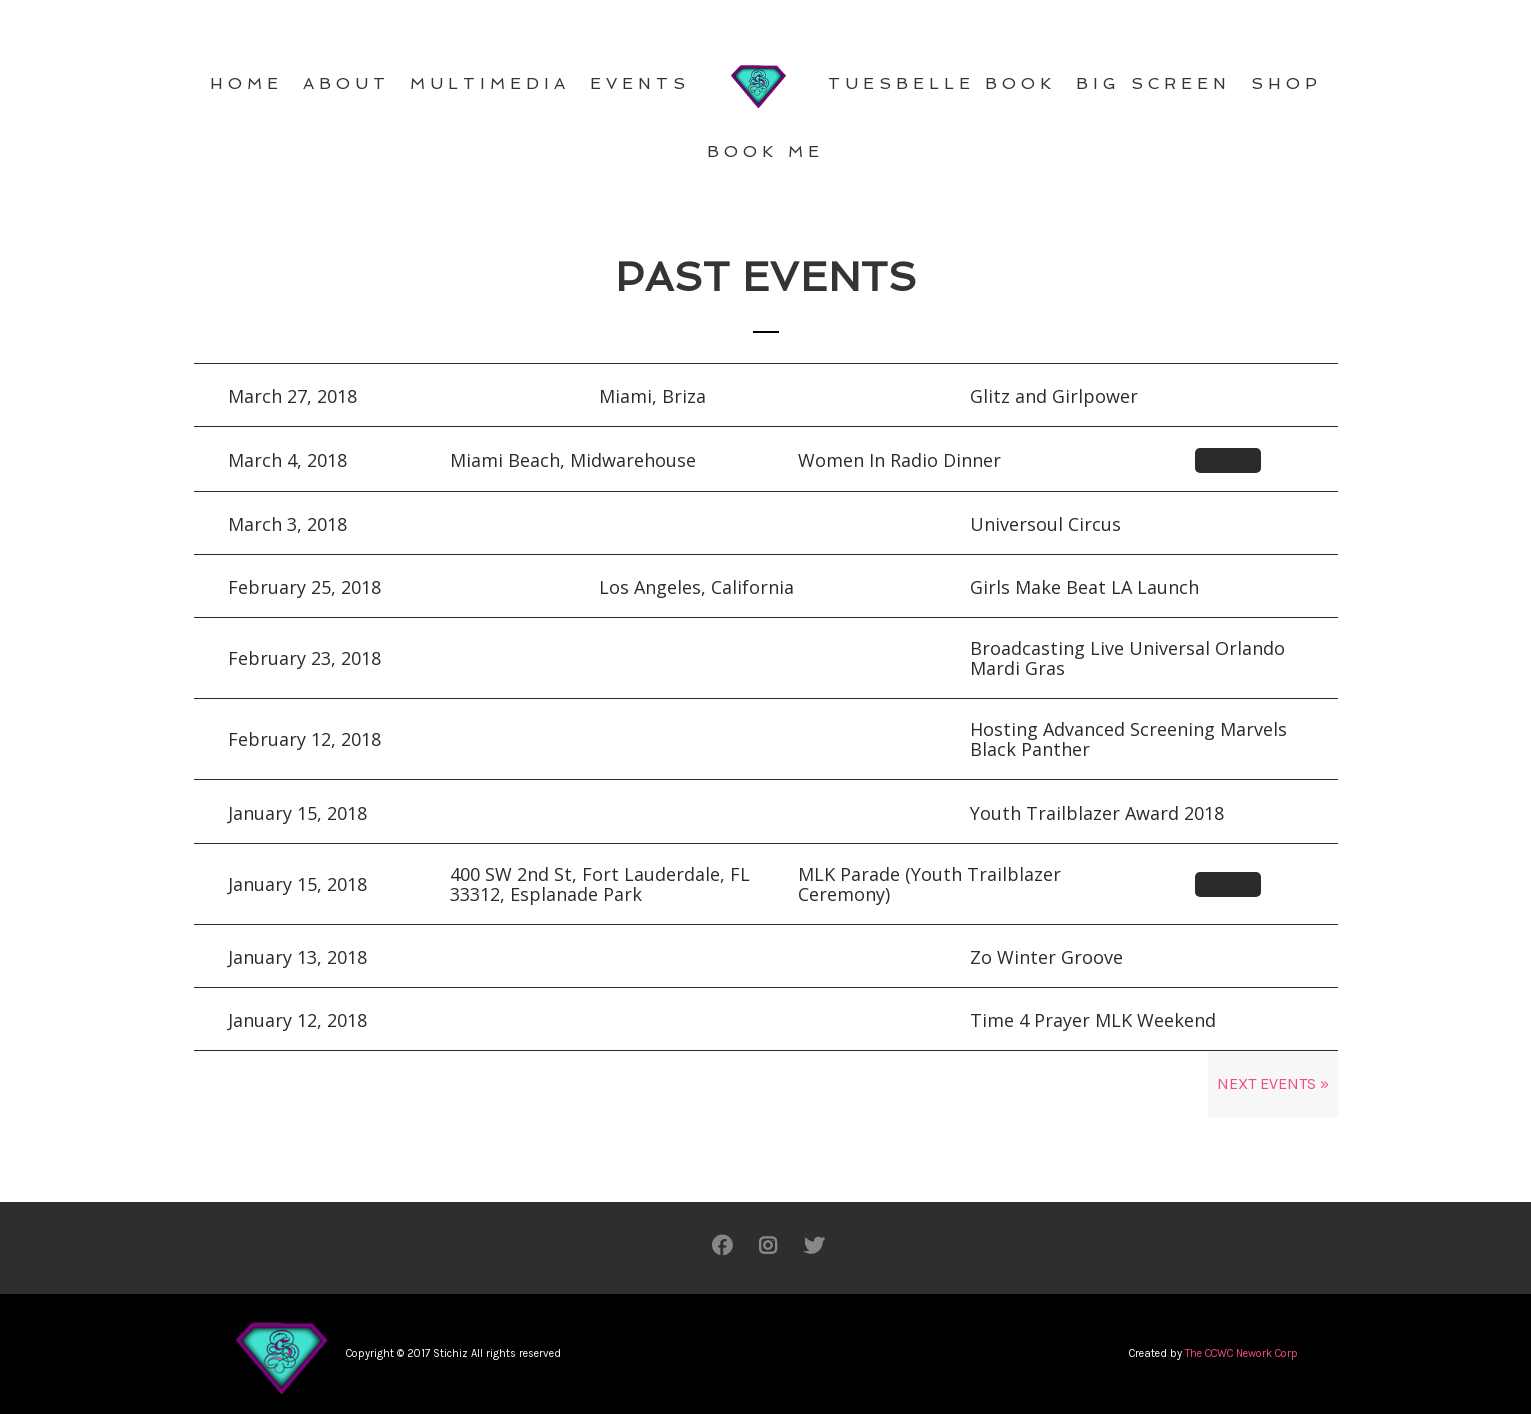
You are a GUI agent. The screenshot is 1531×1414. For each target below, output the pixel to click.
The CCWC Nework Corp (1241, 1353)
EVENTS (640, 83)
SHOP (1286, 83)
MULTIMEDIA (490, 83)
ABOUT (346, 83)
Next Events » (1273, 1083)
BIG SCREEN (1153, 83)
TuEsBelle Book (942, 83)
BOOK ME (765, 151)
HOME (246, 83)
